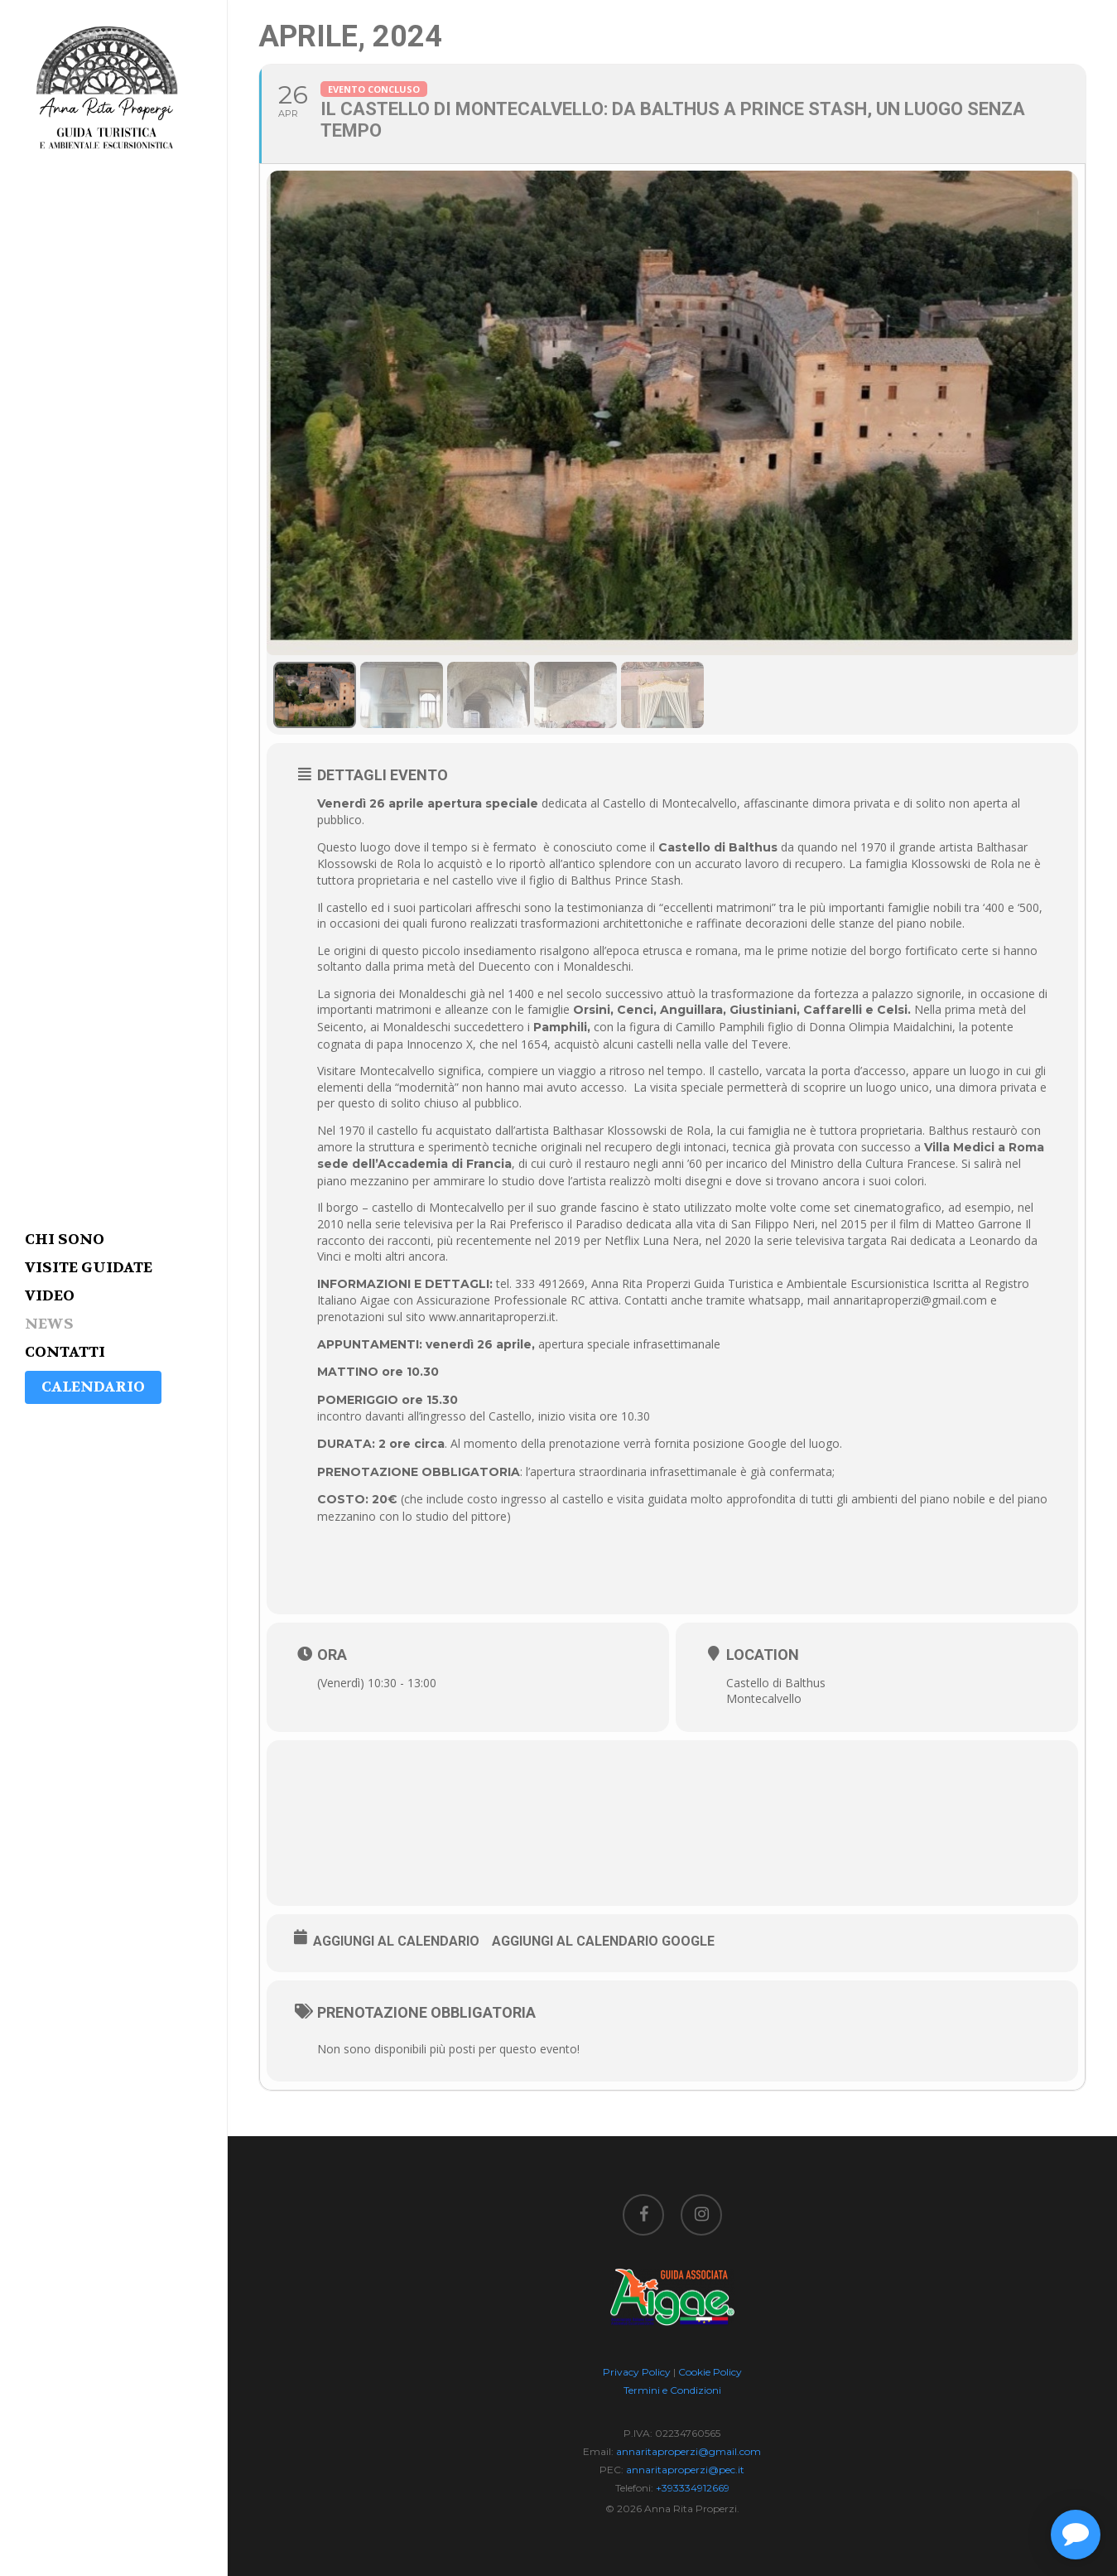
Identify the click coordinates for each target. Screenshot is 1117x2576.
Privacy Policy (637, 2372)
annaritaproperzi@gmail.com (688, 2451)
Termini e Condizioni (672, 2390)
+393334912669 (692, 2488)
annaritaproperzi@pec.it (685, 2469)
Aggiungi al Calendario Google (603, 1941)
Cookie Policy (710, 2372)
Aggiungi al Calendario (396, 1941)
